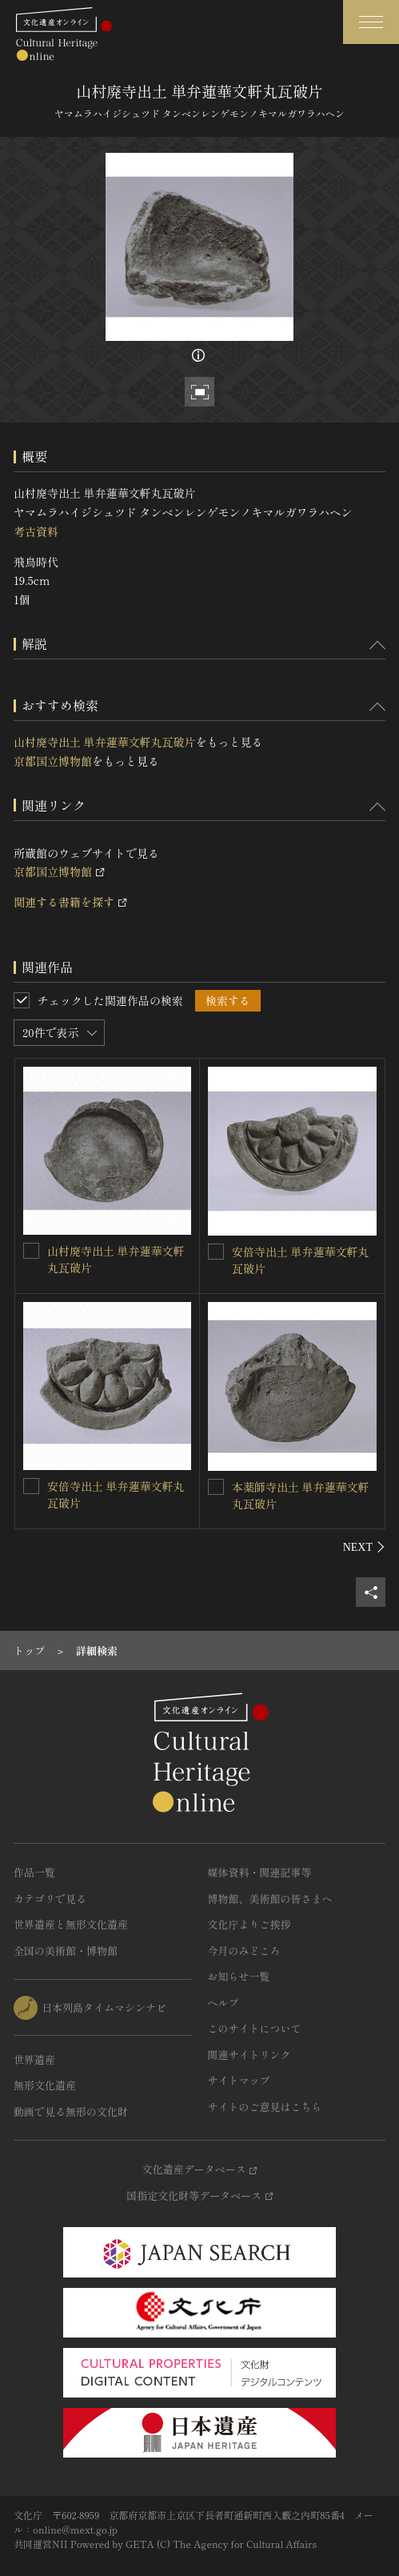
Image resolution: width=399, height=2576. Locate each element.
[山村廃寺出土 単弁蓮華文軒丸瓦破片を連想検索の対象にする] (31, 1251)
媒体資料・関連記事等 (260, 1872)
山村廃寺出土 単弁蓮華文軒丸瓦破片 (105, 742)
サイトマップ (239, 2080)
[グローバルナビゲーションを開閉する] (371, 22)
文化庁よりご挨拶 (249, 1924)
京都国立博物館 (53, 761)
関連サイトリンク (249, 2054)
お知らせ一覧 (239, 1976)
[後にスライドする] (364, 1546)
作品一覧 (34, 1872)
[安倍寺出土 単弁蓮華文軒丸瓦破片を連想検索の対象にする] (216, 1252)
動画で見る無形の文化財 (71, 2111)
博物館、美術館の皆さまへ (270, 1898)
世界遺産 (34, 2059)
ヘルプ (223, 2002)
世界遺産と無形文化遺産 (71, 1924)
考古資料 (36, 531)
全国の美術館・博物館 (66, 1950)
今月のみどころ (244, 1950)
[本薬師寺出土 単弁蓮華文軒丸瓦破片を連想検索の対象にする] (216, 1487)
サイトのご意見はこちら (265, 2106)
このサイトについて (254, 2028)
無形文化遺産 (45, 2085)
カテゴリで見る (50, 1898)
